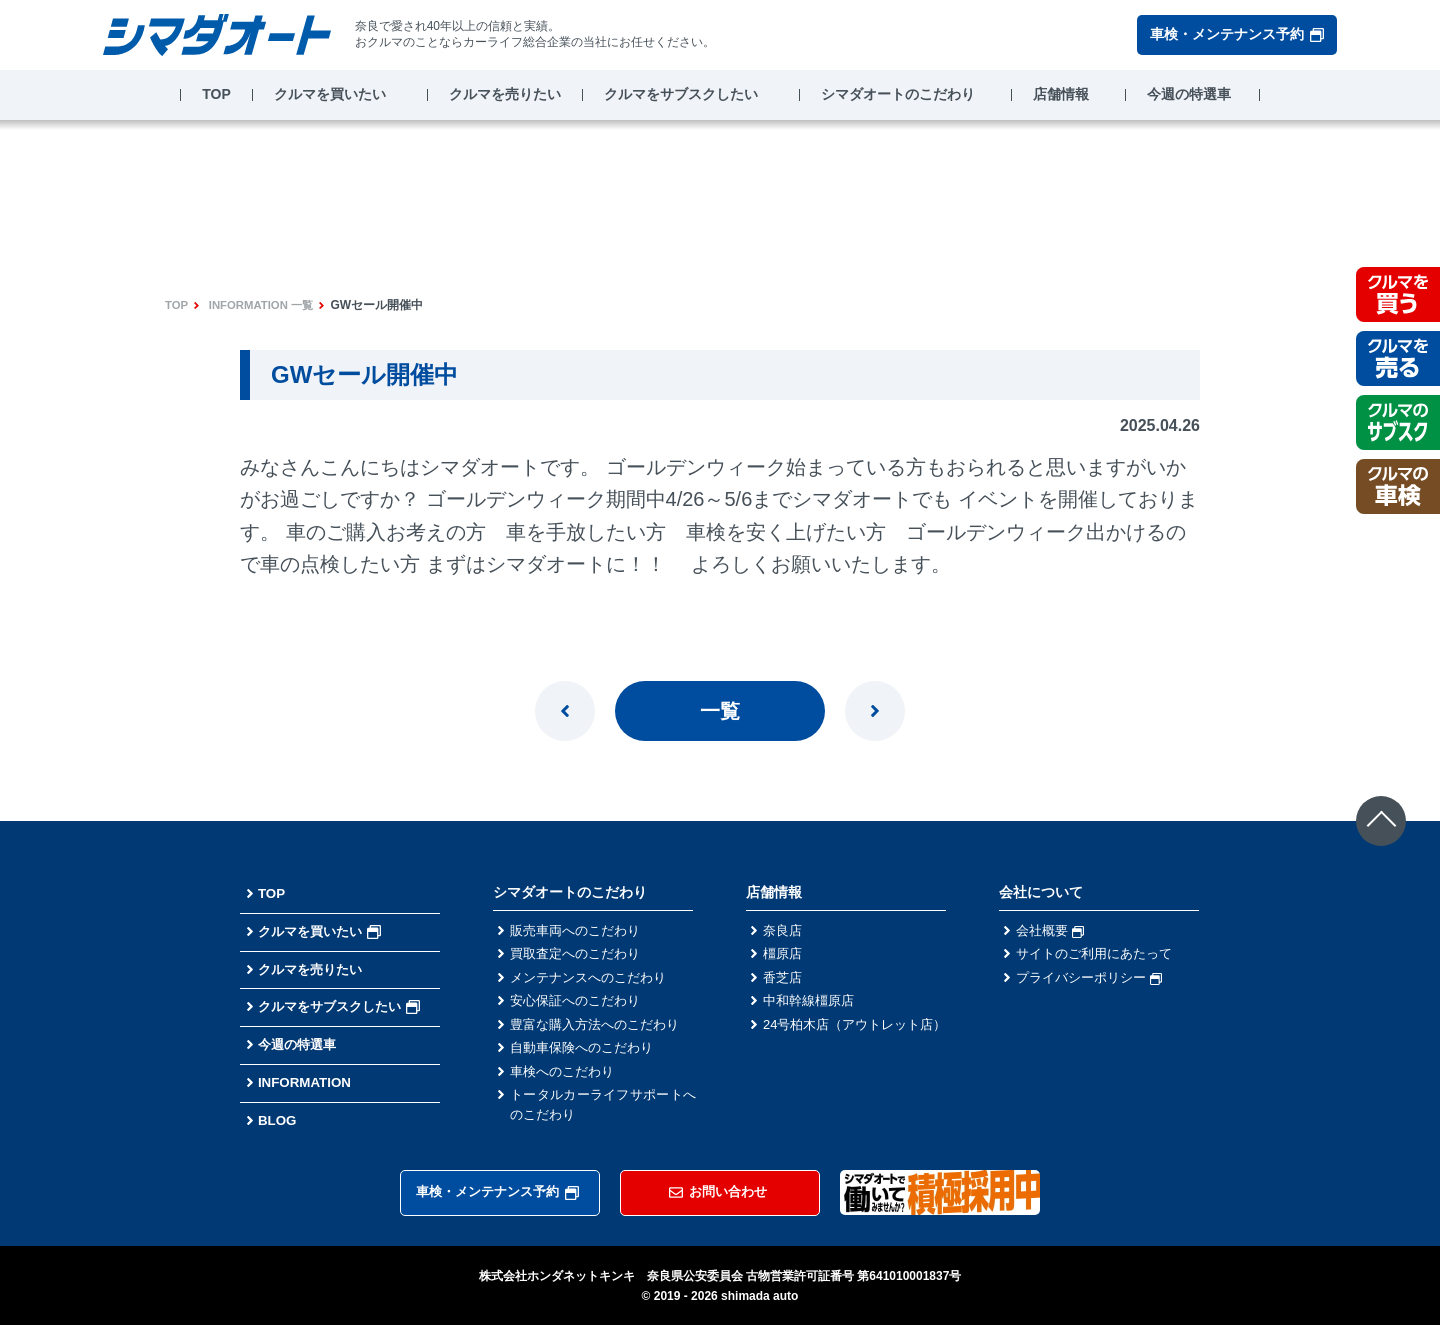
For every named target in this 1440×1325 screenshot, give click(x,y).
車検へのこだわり (566, 1081)
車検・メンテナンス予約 (1237, 34)
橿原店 (784, 956)
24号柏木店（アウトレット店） (856, 1041)
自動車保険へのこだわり (587, 1056)
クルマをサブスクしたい (681, 94)
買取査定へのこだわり (580, 956)
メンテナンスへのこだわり (594, 981)
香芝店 (784, 981)
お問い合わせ (718, 1191)
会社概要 (1052, 931)
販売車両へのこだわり (580, 931)
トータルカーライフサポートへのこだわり (603, 1116)
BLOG (278, 1120)
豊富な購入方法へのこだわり (601, 1031)
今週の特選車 (1189, 94)
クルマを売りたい (505, 94)
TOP (216, 94)
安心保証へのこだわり (580, 1006)
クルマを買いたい (330, 94)
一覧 (720, 711)
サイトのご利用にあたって (1100, 956)
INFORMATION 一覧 (265, 305)
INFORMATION (307, 1082)
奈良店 (784, 931)
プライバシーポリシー (1094, 981)
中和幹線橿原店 (812, 1006)
